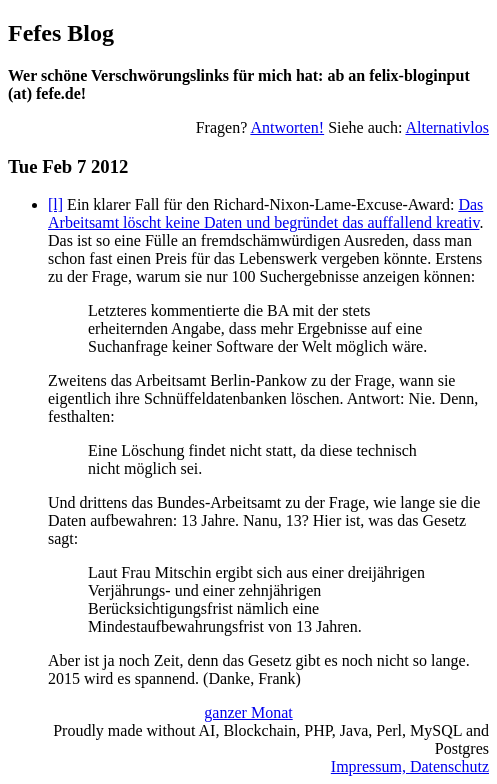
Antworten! (287, 127)
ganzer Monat (248, 712)
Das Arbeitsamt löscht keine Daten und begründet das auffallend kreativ (265, 213)
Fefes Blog (61, 33)
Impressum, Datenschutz (410, 766)
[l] (55, 204)
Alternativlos (447, 127)
